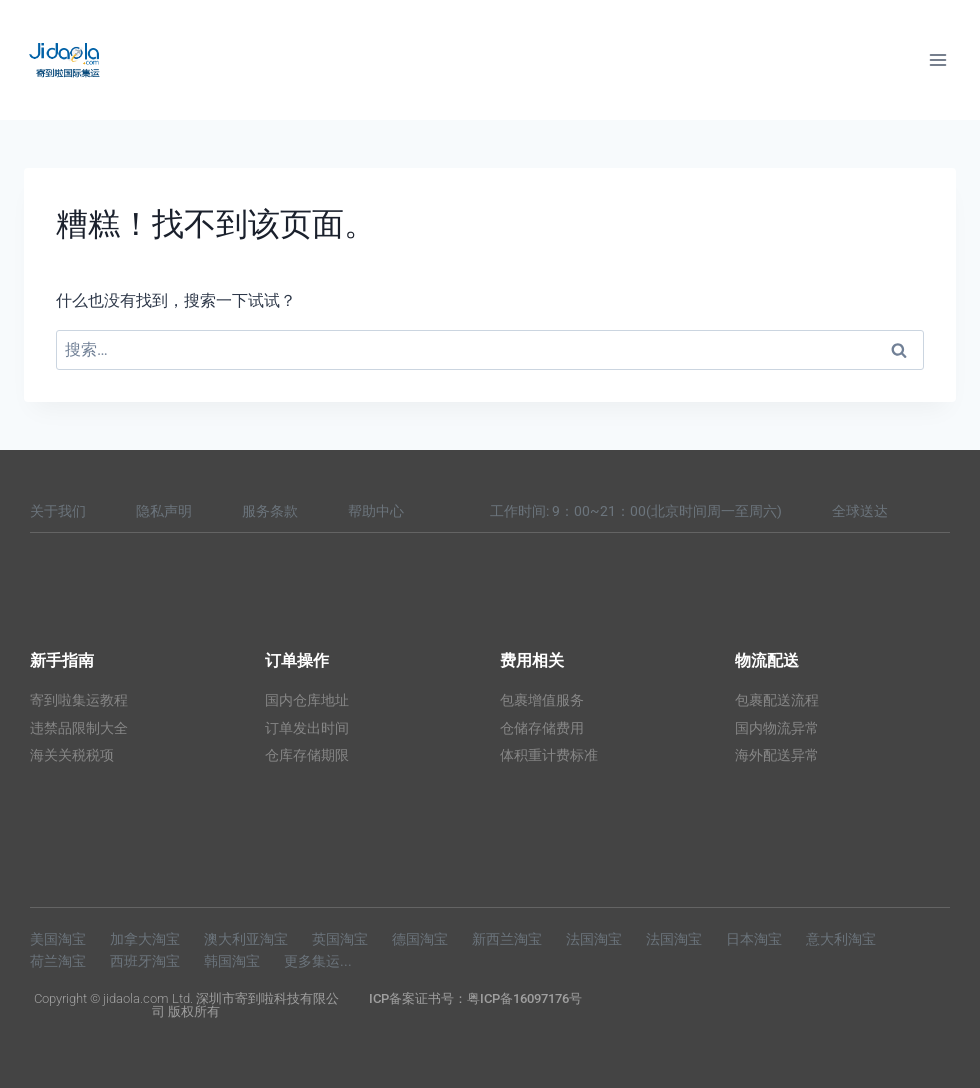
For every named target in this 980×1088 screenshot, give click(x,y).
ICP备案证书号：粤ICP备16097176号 (475, 998)
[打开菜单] (937, 59)
